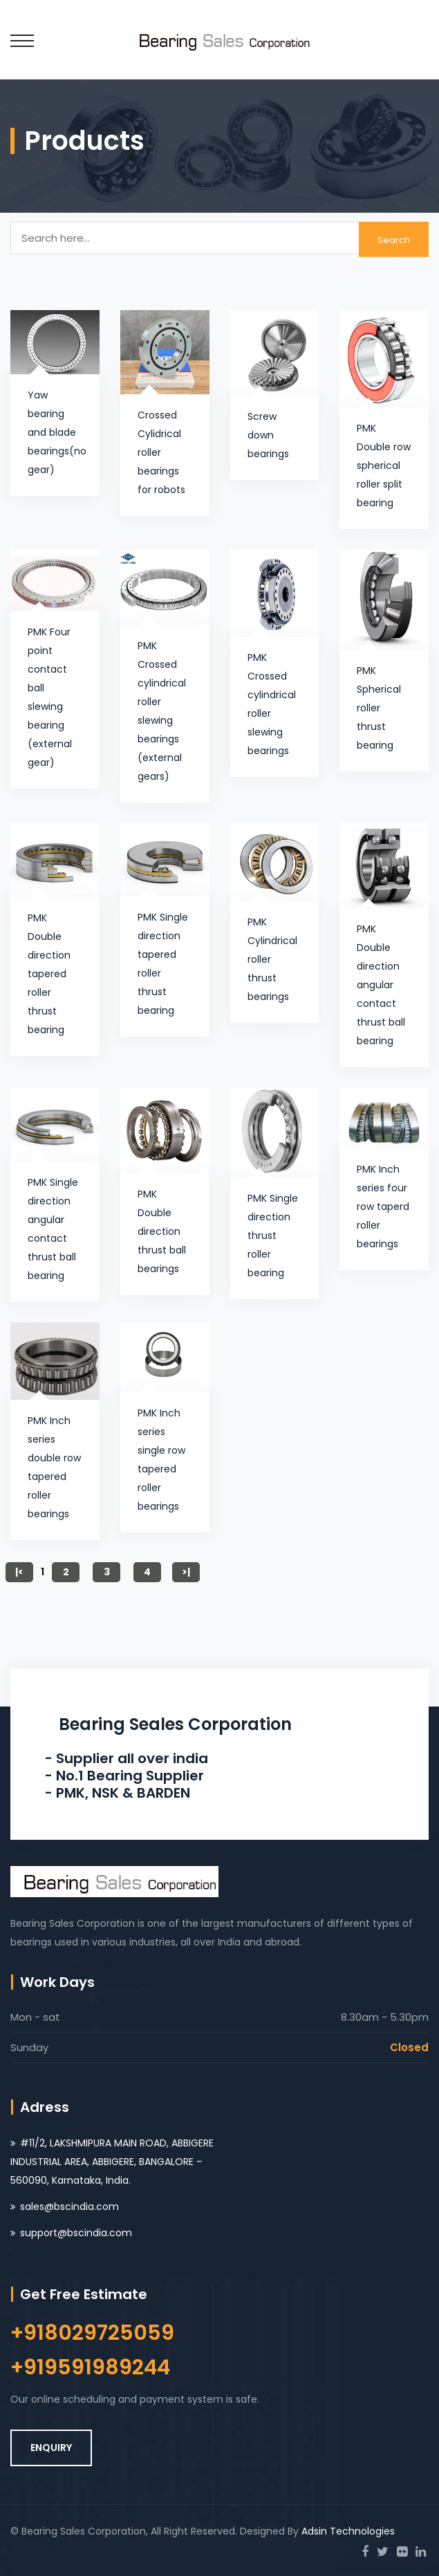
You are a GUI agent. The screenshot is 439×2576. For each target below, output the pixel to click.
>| (186, 1572)
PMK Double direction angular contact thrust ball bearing (381, 985)
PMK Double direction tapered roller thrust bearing (49, 974)
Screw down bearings (268, 435)
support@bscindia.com (76, 2233)
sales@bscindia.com (69, 2206)
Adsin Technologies (348, 2531)
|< (19, 1572)
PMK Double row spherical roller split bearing (384, 465)
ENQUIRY (51, 2447)
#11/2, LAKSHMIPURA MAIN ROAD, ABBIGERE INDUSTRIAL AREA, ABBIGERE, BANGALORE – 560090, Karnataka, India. (112, 2161)
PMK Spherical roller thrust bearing (379, 708)
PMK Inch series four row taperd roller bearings (383, 1206)
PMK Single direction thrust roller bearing (272, 1235)
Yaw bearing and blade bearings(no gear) (57, 432)
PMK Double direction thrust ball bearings (162, 1231)
